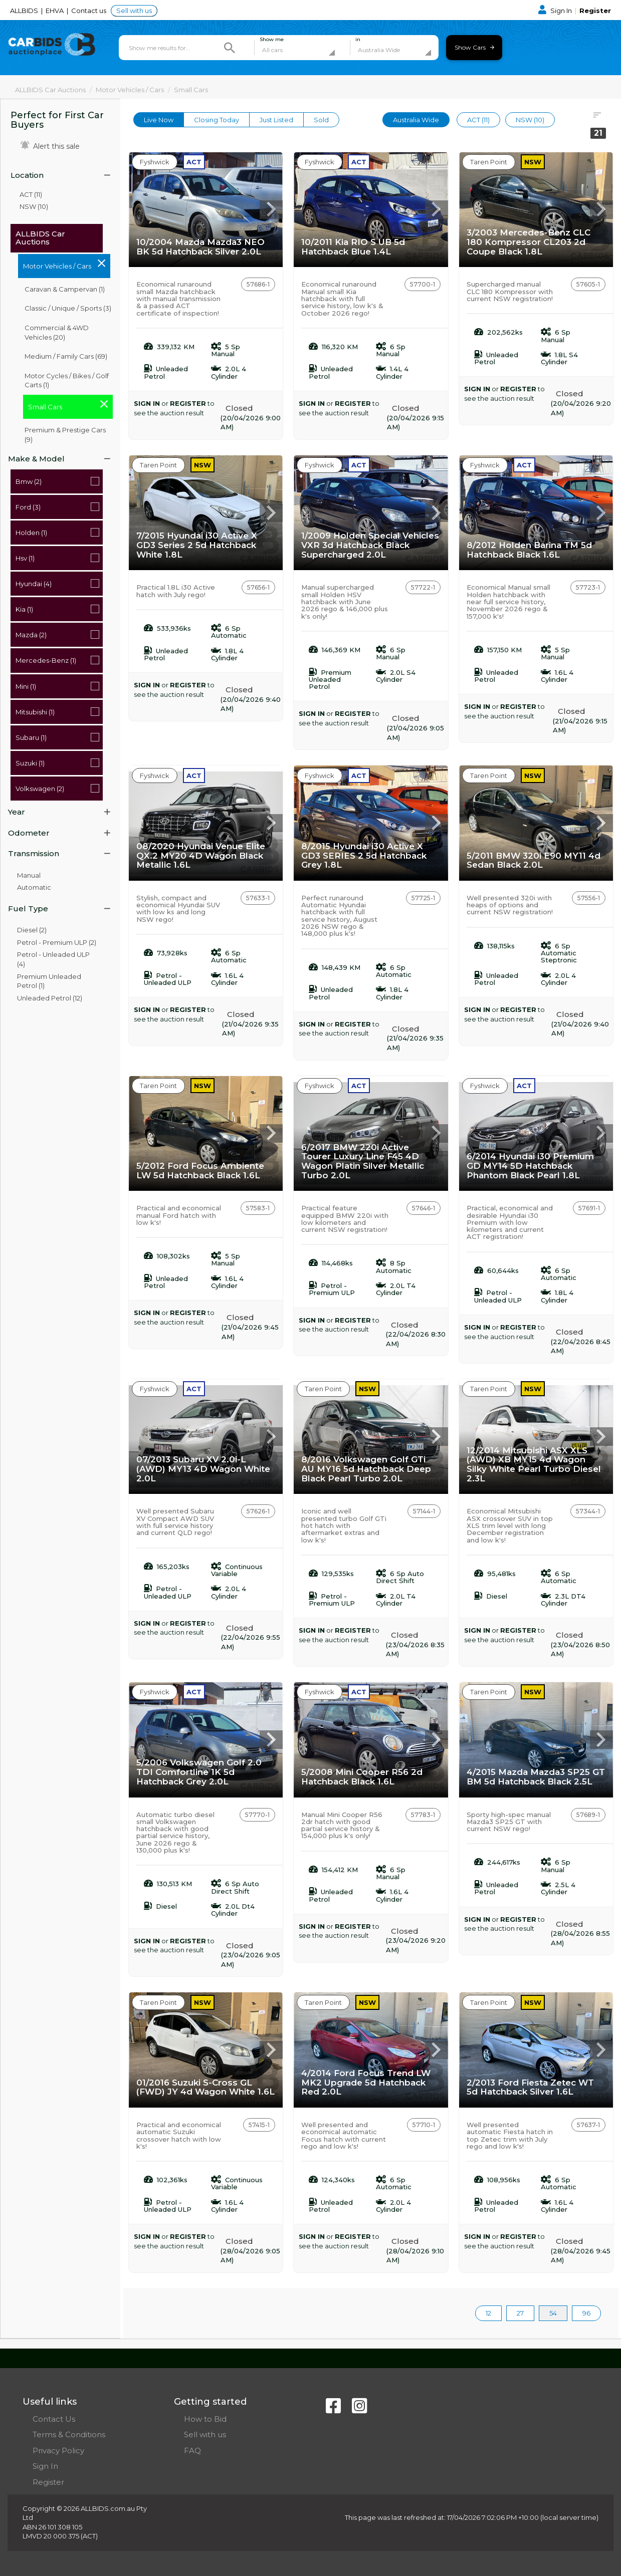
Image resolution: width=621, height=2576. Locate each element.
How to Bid (205, 2419)
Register (595, 11)
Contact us (89, 11)
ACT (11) (31, 194)
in (357, 40)
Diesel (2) (32, 930)
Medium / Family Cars (66, 356)
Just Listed (276, 120)
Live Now (158, 120)
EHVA (55, 11)
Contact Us (54, 2419)
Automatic (34, 887)
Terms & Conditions (69, 2434)
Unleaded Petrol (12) (49, 998)
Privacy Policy (58, 2450)
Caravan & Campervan (65, 289)
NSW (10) (34, 206)
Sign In (555, 11)
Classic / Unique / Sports (68, 308)
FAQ (192, 2450)
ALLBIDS (25, 11)
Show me (272, 40)
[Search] (230, 47)
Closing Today (216, 120)
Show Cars (474, 47)
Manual (29, 875)
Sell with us (134, 11)
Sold (321, 120)
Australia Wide (416, 120)
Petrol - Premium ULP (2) (56, 942)
